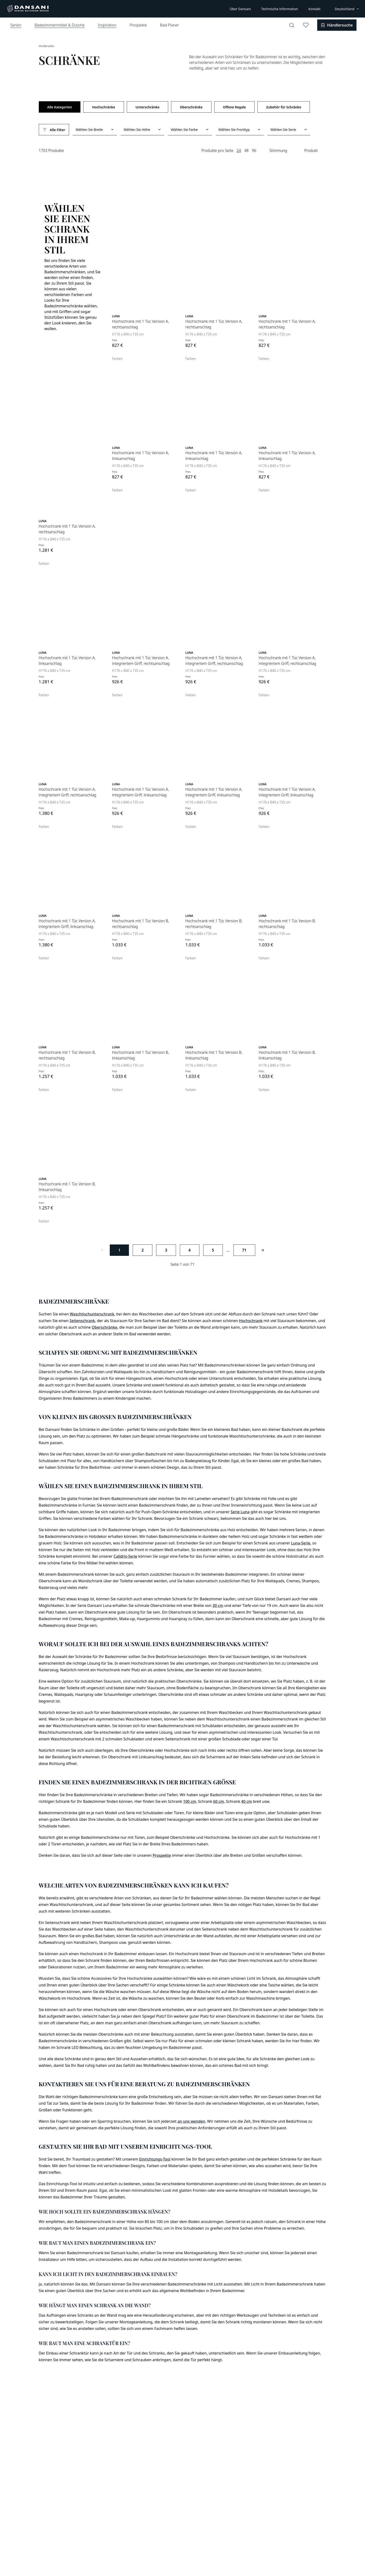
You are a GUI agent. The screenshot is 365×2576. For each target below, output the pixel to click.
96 (254, 150)
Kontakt (314, 9)
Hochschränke (103, 107)
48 (246, 150)
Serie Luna (240, 1511)
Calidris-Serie (125, 1556)
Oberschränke (191, 107)
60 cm (218, 1801)
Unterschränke (148, 107)
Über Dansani (240, 9)
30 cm (217, 1605)
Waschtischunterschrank (92, 1314)
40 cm (246, 1801)
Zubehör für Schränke (283, 107)
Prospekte (138, 25)
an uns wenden (191, 2121)
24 (239, 150)
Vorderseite (46, 46)
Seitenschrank (82, 1320)
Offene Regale (234, 107)
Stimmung (278, 150)
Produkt (311, 150)
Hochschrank (251, 1320)
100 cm (189, 1801)
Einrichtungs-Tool (154, 2159)
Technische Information (279, 9)
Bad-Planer (169, 25)
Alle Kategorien (59, 107)
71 (244, 1250)
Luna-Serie (300, 1543)
